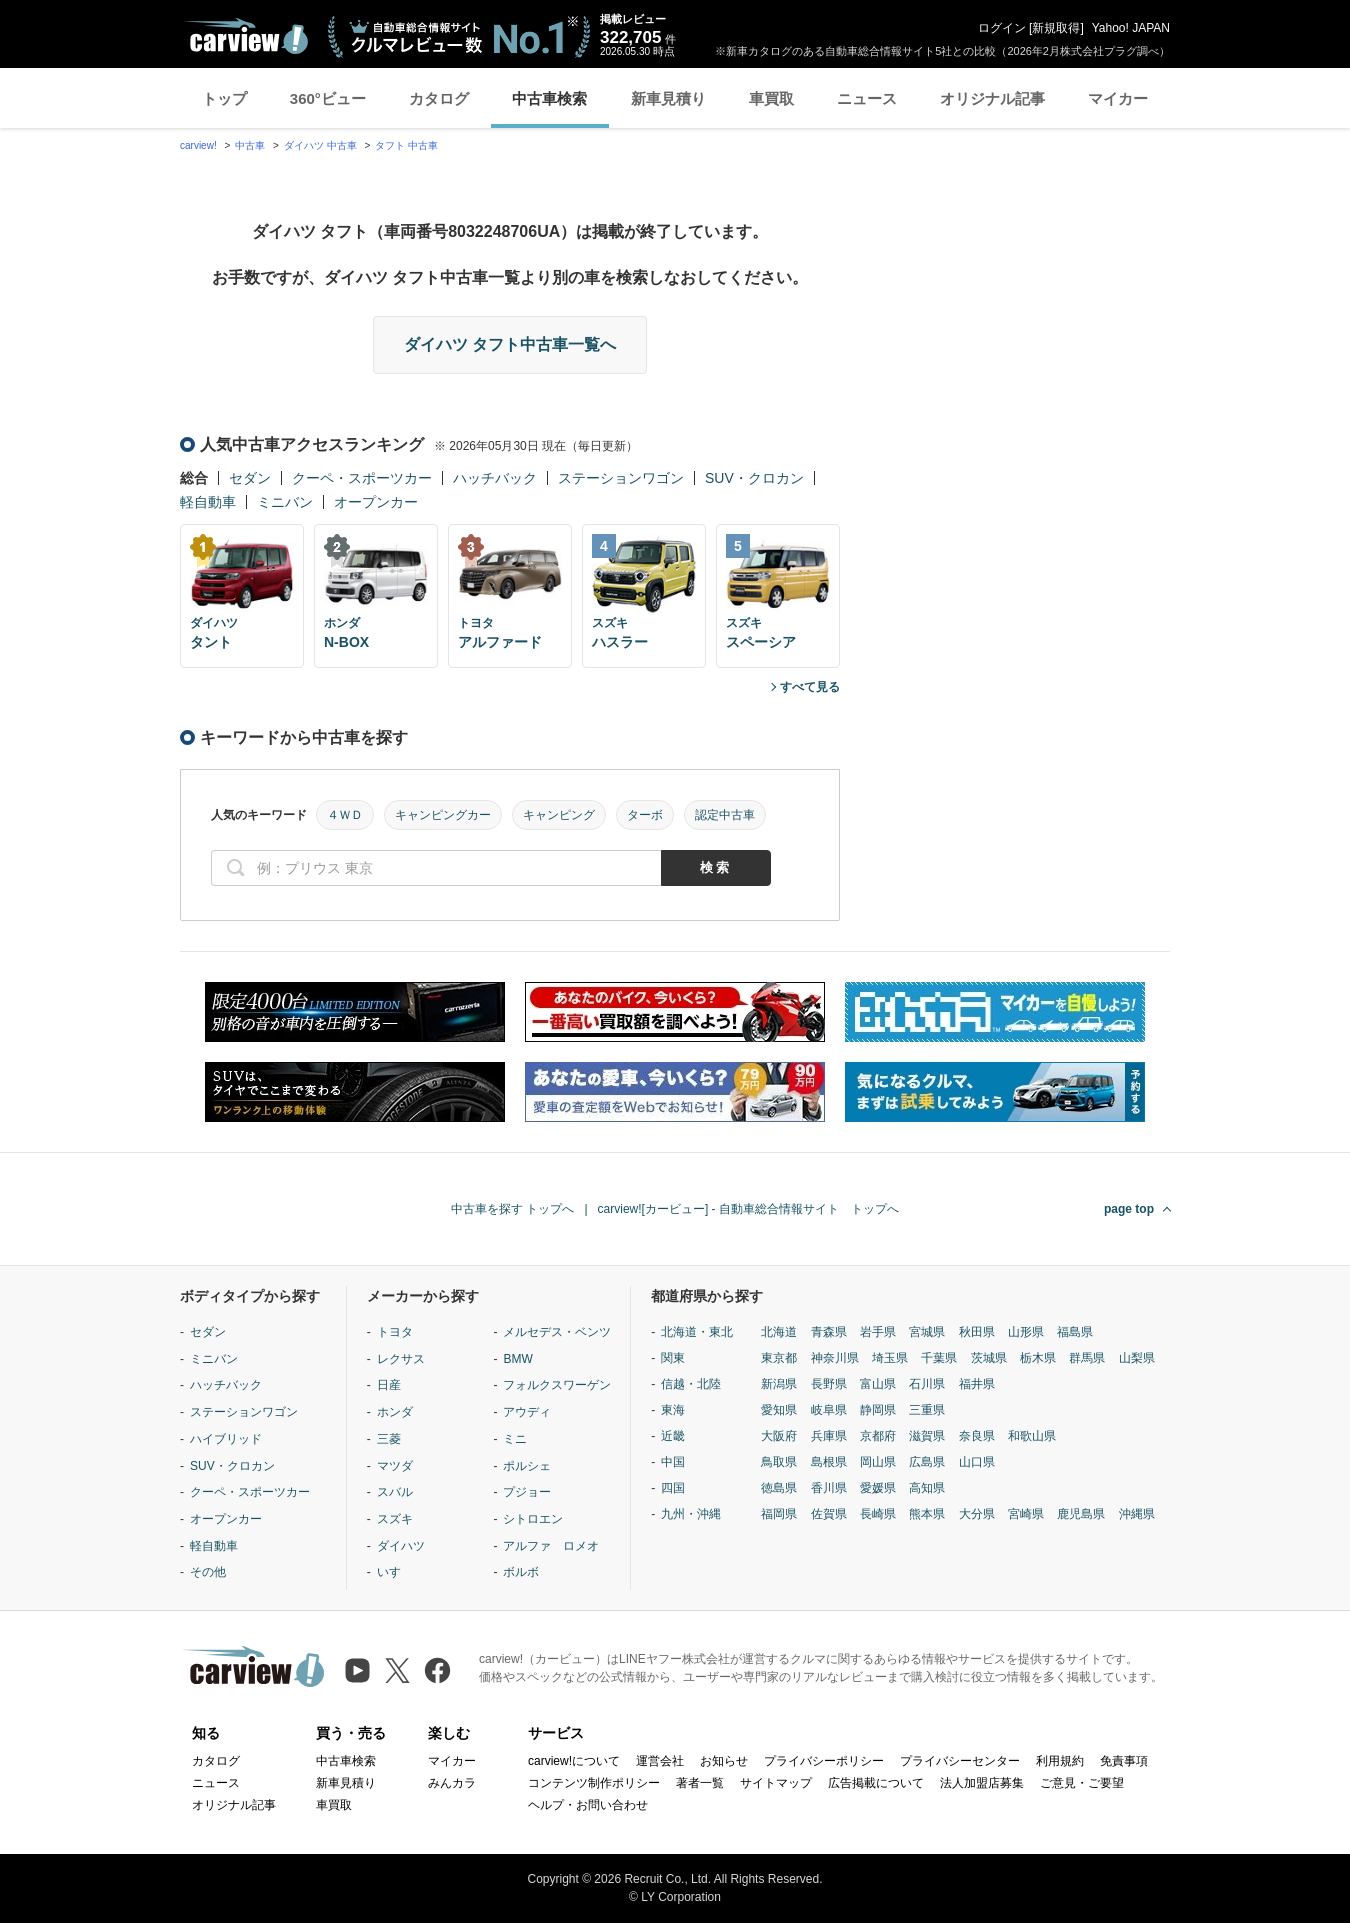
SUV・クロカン (754, 478)
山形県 (1026, 1332)
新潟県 (779, 1384)
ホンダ (395, 1412)
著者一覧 (700, 1783)
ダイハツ (401, 1546)
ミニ (515, 1439)
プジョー (527, 1492)
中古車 (250, 145)
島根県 (829, 1462)
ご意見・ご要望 (1082, 1783)
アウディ (527, 1412)
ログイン (1002, 28)
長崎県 (878, 1514)
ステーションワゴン (621, 478)
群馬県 (1087, 1358)
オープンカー (376, 502)
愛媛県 (878, 1488)
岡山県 (878, 1462)
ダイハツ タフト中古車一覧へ (510, 344)
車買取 (771, 98)
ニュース (867, 98)
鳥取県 (779, 1462)
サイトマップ (776, 1783)
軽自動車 (208, 502)
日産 (389, 1385)
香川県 (829, 1488)
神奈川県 (835, 1358)
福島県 (1075, 1332)
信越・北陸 (691, 1384)
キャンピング (559, 815)
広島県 (927, 1462)
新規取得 (1056, 28)
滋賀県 (927, 1436)
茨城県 (989, 1358)
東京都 (779, 1358)
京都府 (878, 1436)
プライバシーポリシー (824, 1761)
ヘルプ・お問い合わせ (588, 1805)
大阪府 (779, 1436)
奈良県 (977, 1436)
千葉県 (939, 1358)
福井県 (977, 1384)
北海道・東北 (697, 1332)
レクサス (401, 1359)
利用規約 (1060, 1761)
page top (1129, 1209)
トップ (224, 98)
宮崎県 (1026, 1514)
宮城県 (927, 1332)
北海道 (779, 1332)
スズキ (395, 1519)
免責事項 (1124, 1761)
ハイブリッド (226, 1439)
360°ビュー (328, 98)
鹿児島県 (1081, 1514)
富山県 (878, 1384)
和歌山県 (1032, 1436)
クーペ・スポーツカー (362, 478)
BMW (517, 1359)
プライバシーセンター (960, 1761)
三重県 (927, 1410)
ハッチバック (495, 478)
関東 (673, 1358)
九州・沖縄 (691, 1514)
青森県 (829, 1332)
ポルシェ (527, 1466)
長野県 (829, 1384)
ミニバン (285, 502)
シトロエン (533, 1519)
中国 (673, 1462)
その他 (208, 1572)
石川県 (927, 1384)
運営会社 (660, 1761)
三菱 (389, 1439)
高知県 (927, 1488)
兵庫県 (829, 1436)
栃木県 (1038, 1358)
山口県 (977, 1462)
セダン (250, 478)
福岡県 (779, 1514)
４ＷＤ (345, 815)
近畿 (673, 1436)
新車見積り (668, 98)
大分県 (977, 1514)
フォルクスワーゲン (557, 1385)
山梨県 (1137, 1358)
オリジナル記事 (992, 98)
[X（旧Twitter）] (397, 1670)
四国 (673, 1488)
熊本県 (927, 1514)
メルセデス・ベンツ (557, 1332)
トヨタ (395, 1332)
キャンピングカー (443, 815)
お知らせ (724, 1761)
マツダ (395, 1466)
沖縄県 (1137, 1514)
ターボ (645, 815)
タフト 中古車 (406, 145)
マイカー (1118, 98)
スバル (395, 1492)
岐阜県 (829, 1410)
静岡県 (878, 1410)
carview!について (574, 1761)
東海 (673, 1410)
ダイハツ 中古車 (320, 145)
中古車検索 (549, 98)
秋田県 (977, 1332)
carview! (198, 145)
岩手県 (878, 1332)
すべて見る (810, 687)
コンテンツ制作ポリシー (594, 1783)
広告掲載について (876, 1783)
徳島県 (779, 1488)
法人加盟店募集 (982, 1783)
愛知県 (779, 1410)
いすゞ (395, 1572)
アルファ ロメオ (551, 1546)
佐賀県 (829, 1514)
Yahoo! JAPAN (1131, 28)
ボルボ (521, 1572)
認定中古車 (725, 815)
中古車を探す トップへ (512, 1209)
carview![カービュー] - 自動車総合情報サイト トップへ (748, 1209)
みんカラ (452, 1783)
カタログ (439, 98)
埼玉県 (890, 1358)
